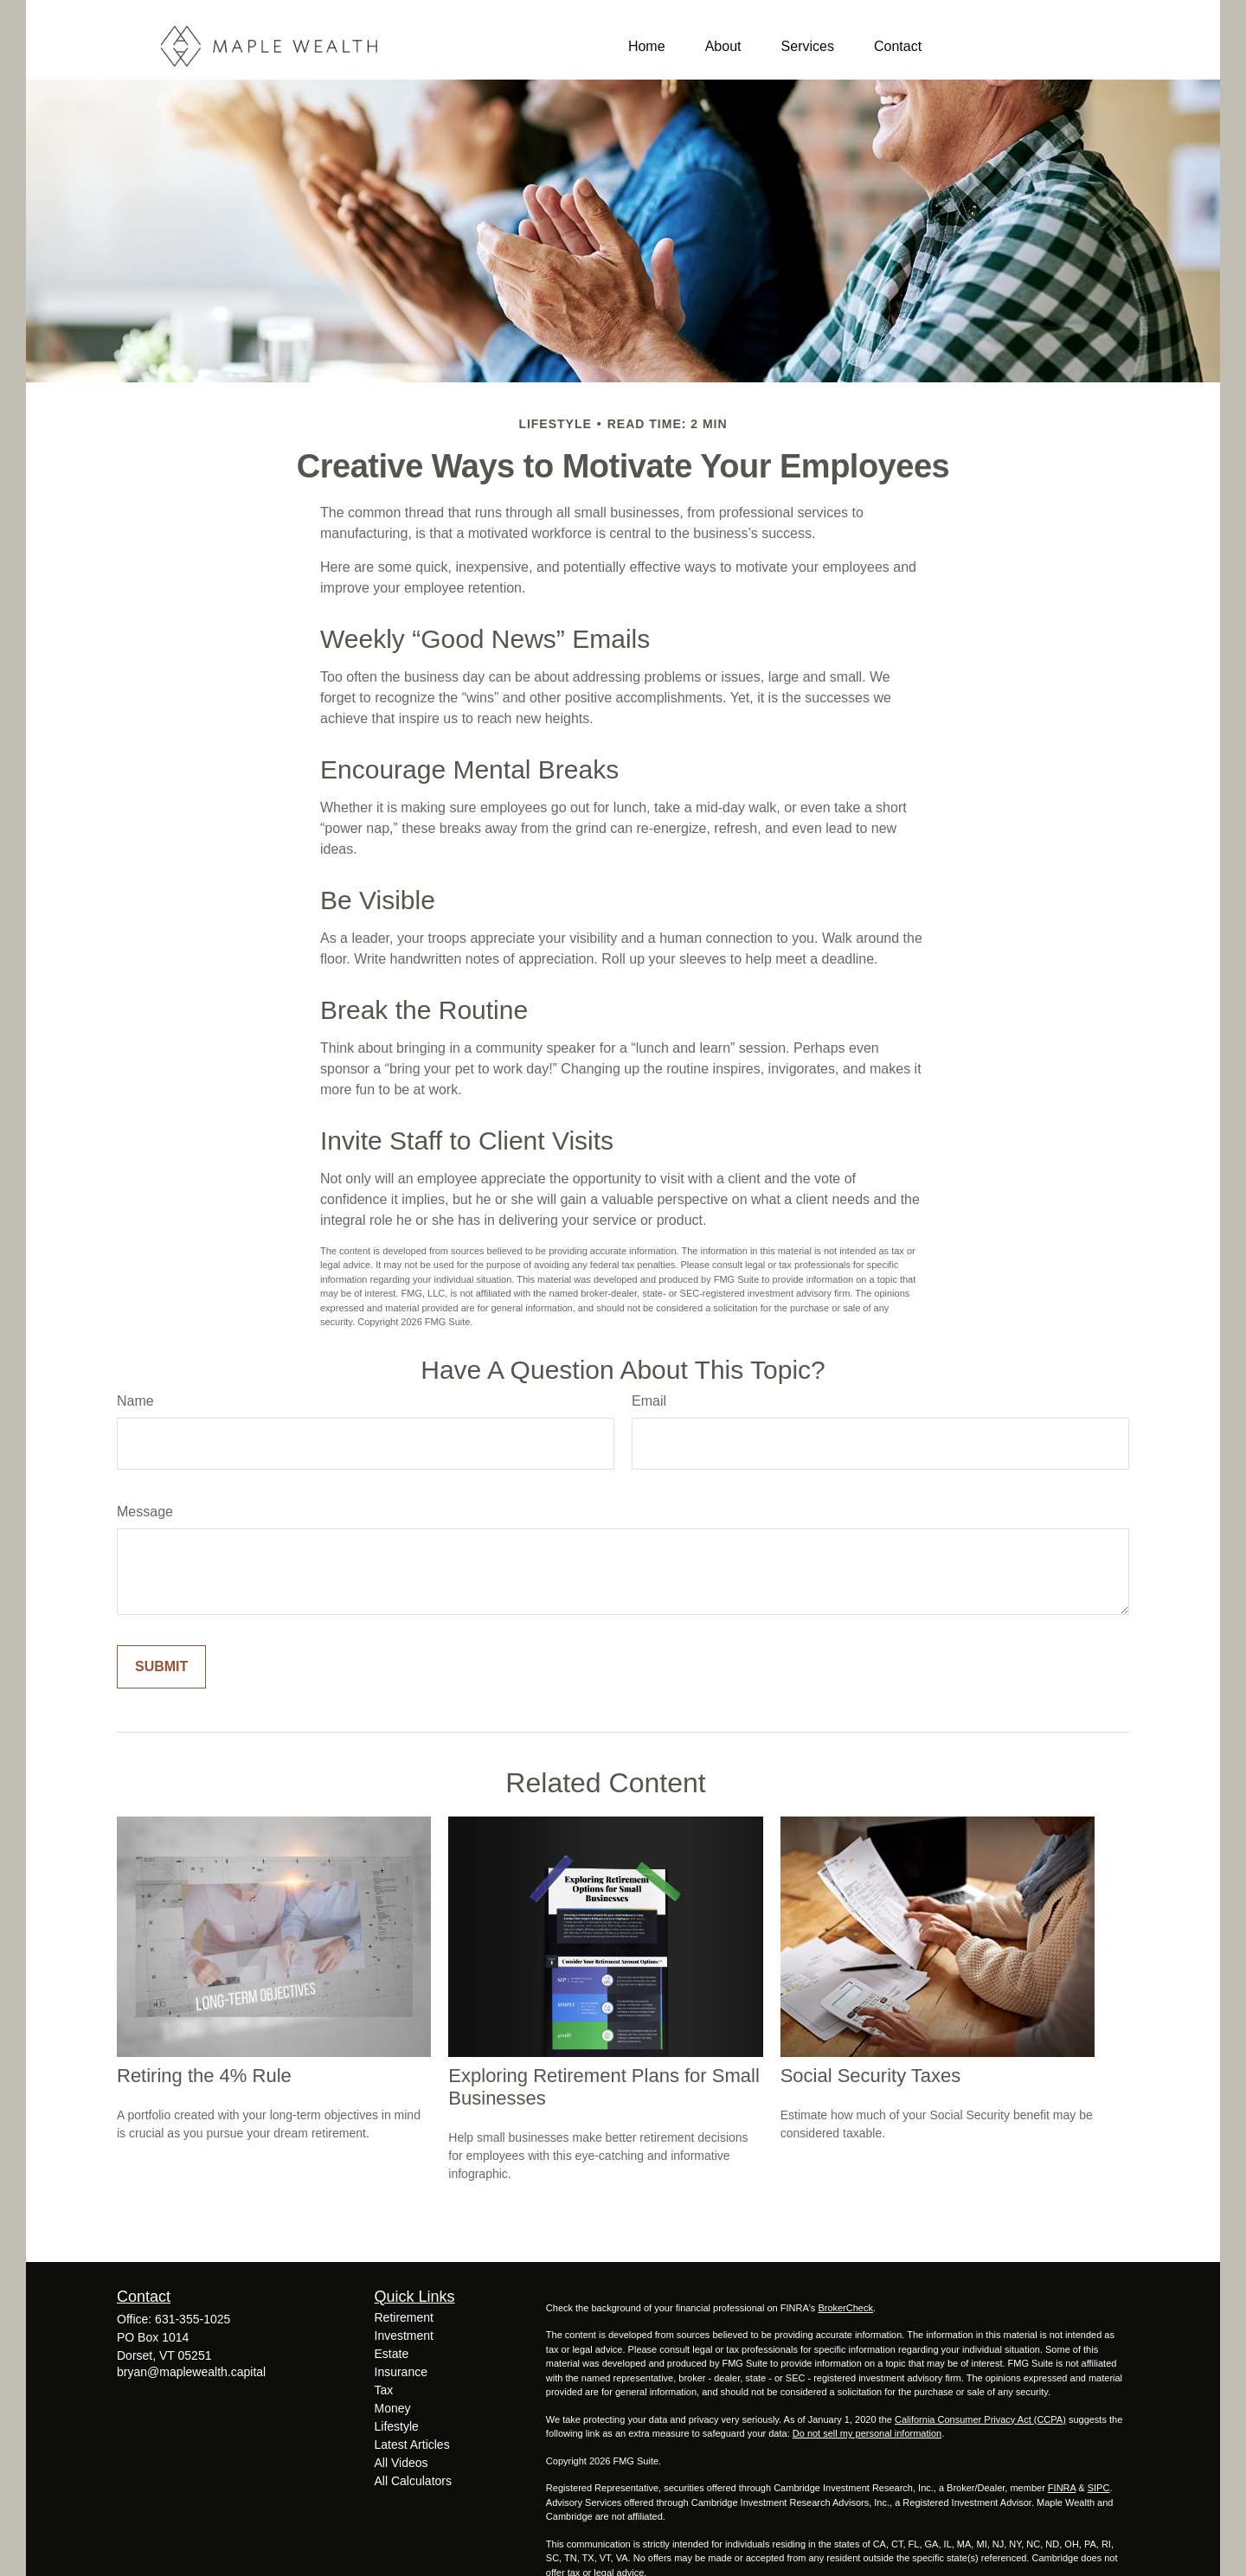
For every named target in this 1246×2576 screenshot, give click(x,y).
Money (393, 2408)
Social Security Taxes (870, 2075)
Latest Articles (412, 2444)
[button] (646, 46)
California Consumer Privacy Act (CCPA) (980, 2419)
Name (135, 1401)
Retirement (404, 2317)
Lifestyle (397, 2426)
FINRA (1062, 2488)
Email (649, 1401)
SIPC (1099, 2488)
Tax (384, 2390)
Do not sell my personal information (867, 2433)
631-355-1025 (192, 2319)
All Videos (401, 2463)
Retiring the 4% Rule (204, 2075)
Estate (392, 2354)
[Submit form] (161, 1666)
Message (145, 1511)
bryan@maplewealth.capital (191, 2372)
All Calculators (413, 2481)
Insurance (401, 2372)
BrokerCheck (845, 2308)
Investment (404, 2335)
